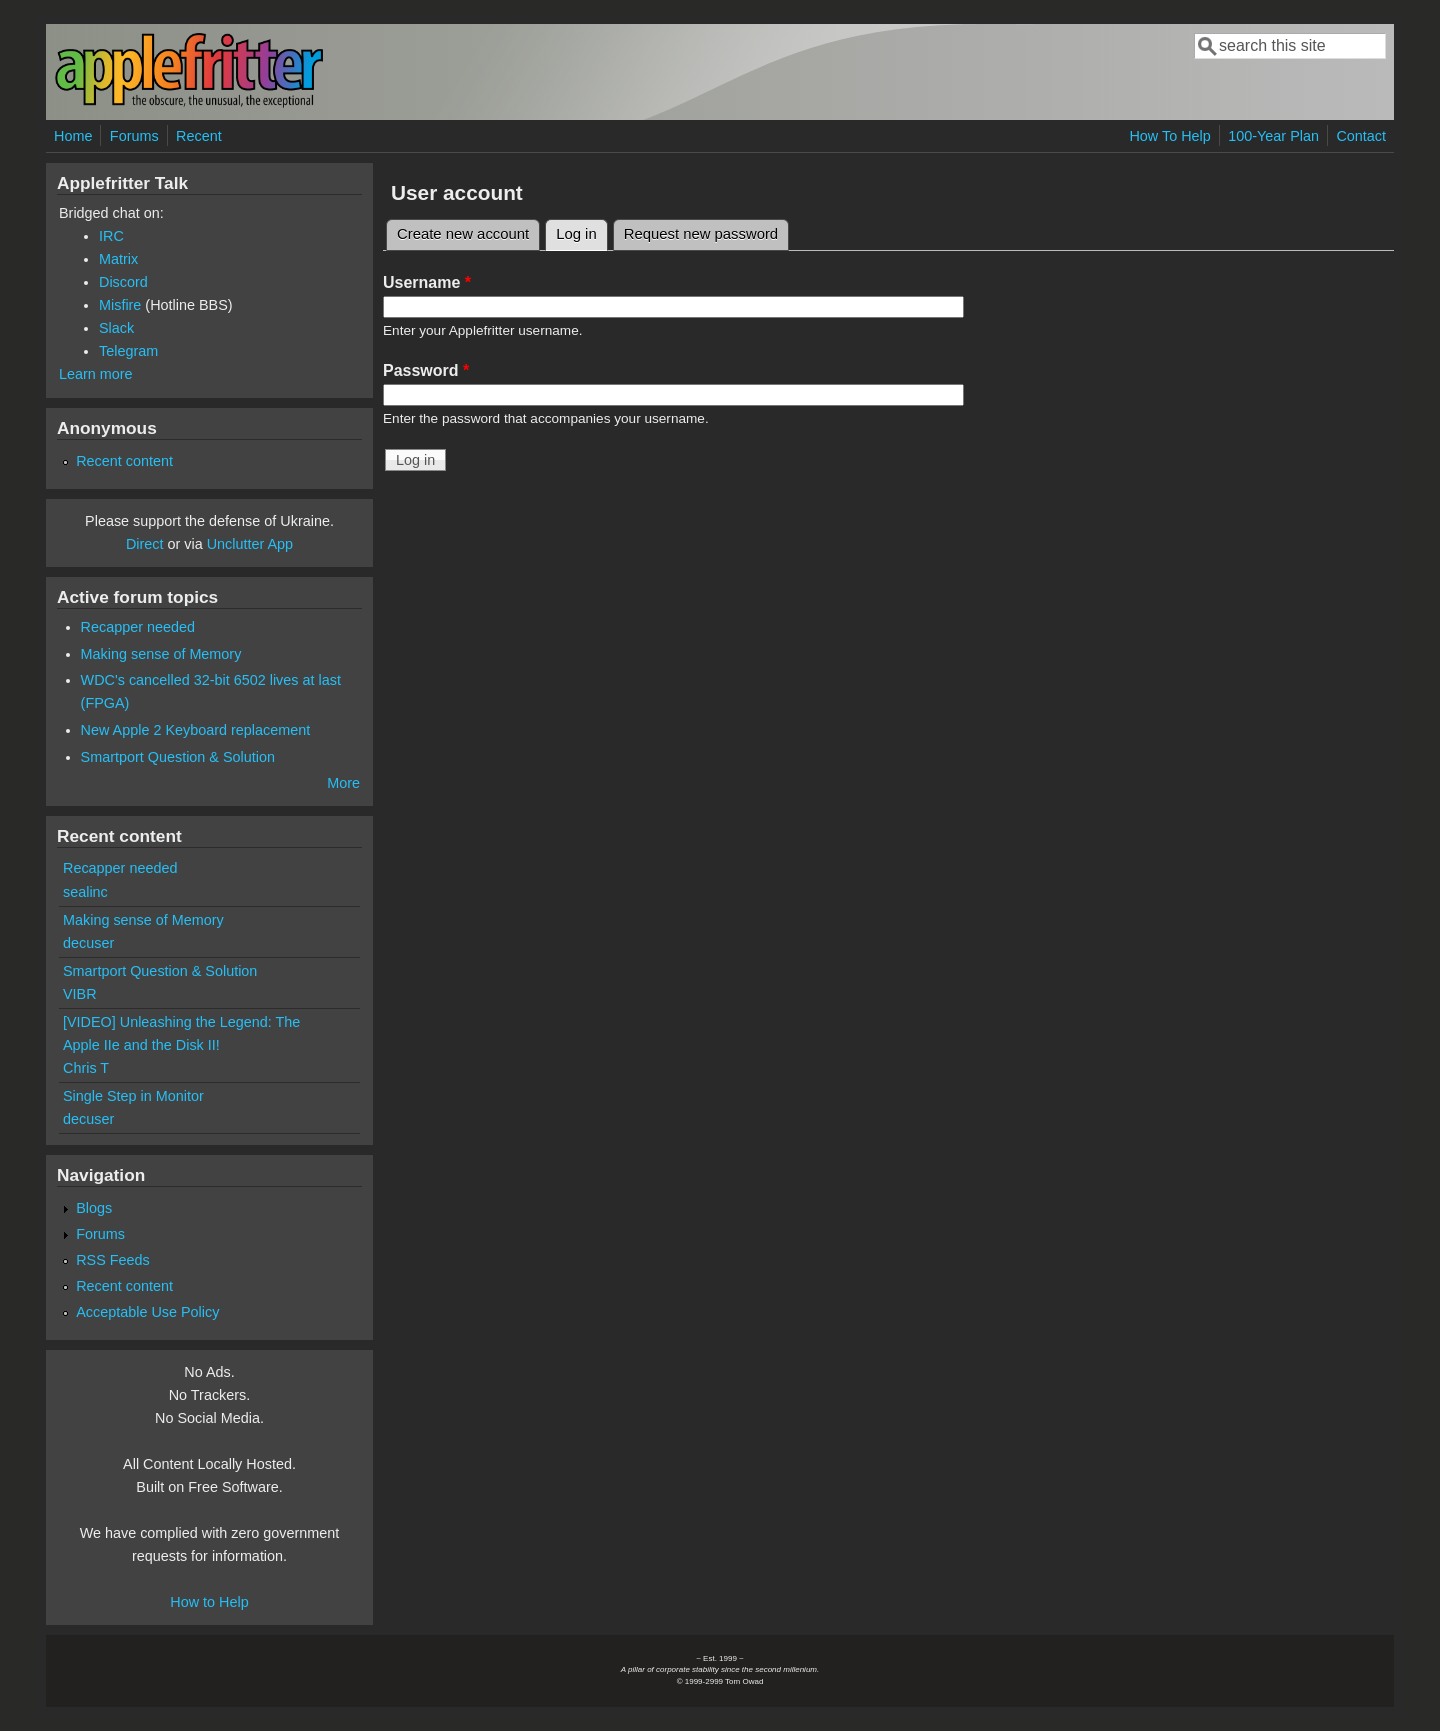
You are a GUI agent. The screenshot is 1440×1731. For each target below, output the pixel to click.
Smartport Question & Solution (178, 757)
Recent (199, 136)
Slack (116, 328)
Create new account (463, 234)
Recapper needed (138, 627)
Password (426, 370)
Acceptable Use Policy (147, 1312)
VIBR (80, 994)
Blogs (94, 1208)
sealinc (85, 892)
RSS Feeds (113, 1260)
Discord (123, 282)
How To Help (1169, 136)
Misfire (120, 305)
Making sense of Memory (161, 654)
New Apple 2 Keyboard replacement (196, 730)
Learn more (96, 374)
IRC (111, 236)
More (343, 783)
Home (73, 136)
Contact (1361, 136)
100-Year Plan (1273, 136)
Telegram (128, 351)
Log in (582, 231)
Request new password (701, 234)
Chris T (86, 1068)
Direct (145, 544)
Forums (134, 136)
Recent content (124, 461)
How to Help (209, 1602)
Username (427, 282)
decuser (88, 943)
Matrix (118, 259)
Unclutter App (250, 544)
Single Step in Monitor (133, 1096)
